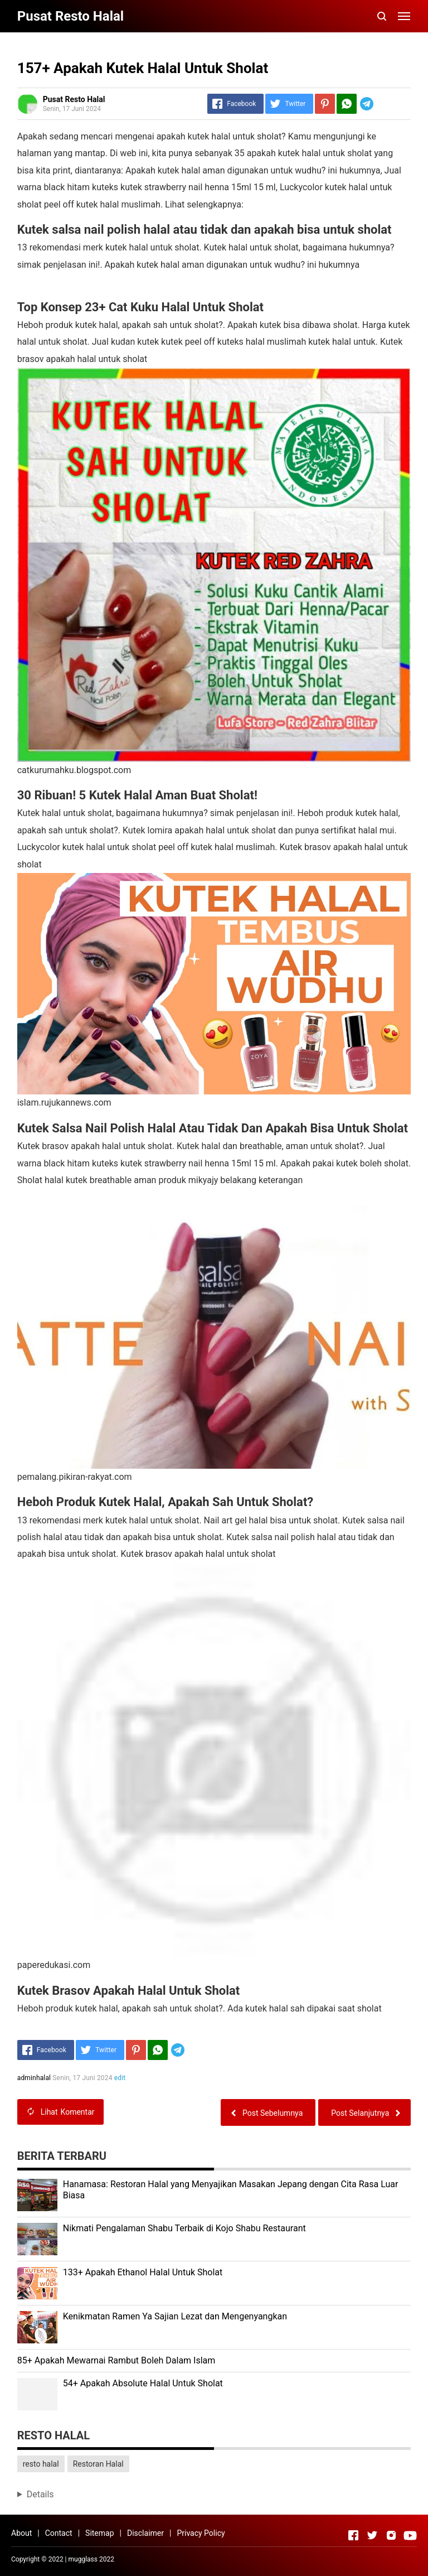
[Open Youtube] (410, 2535)
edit (120, 2078)
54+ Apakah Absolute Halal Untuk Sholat (143, 2383)
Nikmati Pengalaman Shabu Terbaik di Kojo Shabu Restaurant (184, 2228)
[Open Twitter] (372, 2535)
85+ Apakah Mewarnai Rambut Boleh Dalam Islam (116, 2360)
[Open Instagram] (391, 2535)
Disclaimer (145, 2533)
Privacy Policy (201, 2533)
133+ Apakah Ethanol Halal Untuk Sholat (143, 2272)
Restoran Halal (98, 2463)
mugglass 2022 (91, 2559)
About (21, 2533)
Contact (58, 2533)
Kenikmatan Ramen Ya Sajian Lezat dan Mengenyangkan (175, 2316)
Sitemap (99, 2533)
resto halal (41, 2463)
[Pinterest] (325, 104)
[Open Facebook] (353, 2535)
